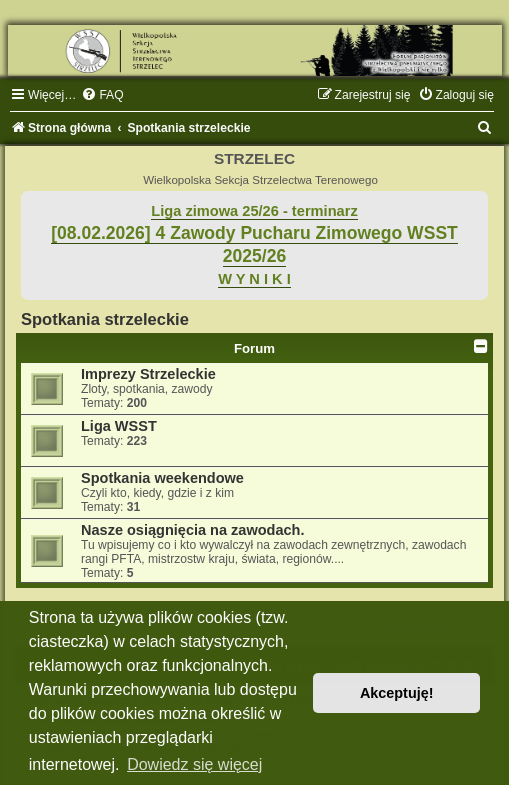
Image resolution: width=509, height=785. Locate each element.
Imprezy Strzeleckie (148, 374)
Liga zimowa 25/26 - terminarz (254, 211)
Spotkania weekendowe (162, 478)
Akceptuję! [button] (397, 693)
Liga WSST (119, 426)
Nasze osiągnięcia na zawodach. (192, 530)
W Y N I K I (254, 279)
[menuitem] (102, 95)
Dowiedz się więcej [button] (194, 764)
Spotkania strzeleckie (105, 319)
